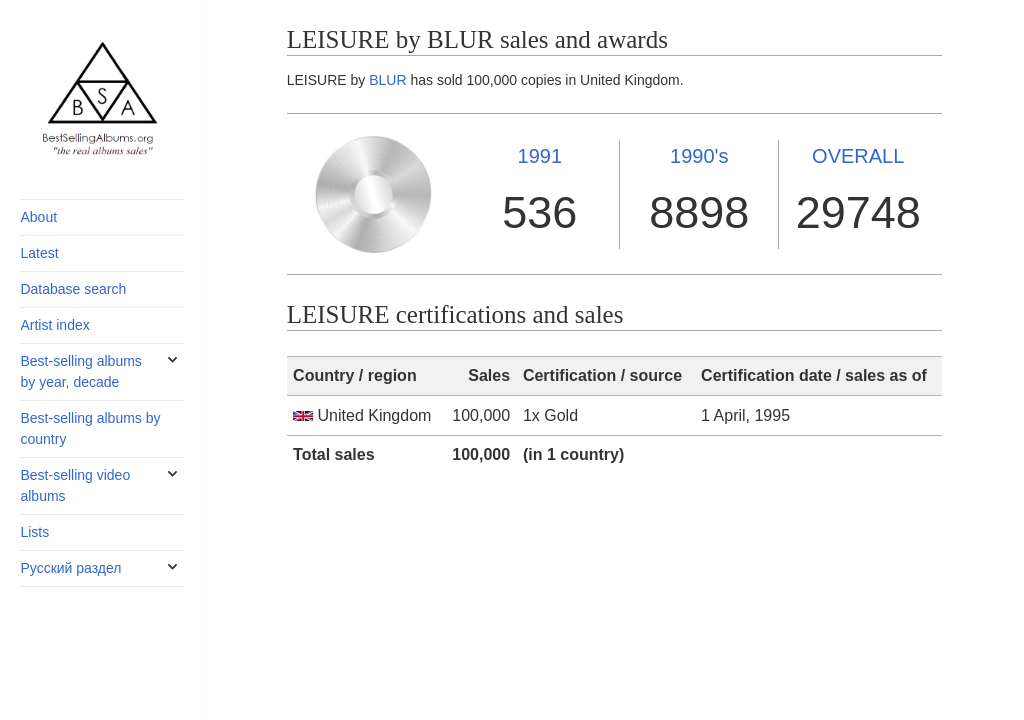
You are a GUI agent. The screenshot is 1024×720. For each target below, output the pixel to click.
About (38, 217)
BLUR (387, 80)
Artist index (54, 325)
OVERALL (858, 156)
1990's (699, 156)
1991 (540, 156)
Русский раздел (70, 568)
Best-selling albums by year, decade (80, 371)
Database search (73, 289)
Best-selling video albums (75, 485)
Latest (39, 253)
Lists (34, 532)
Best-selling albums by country (90, 428)
